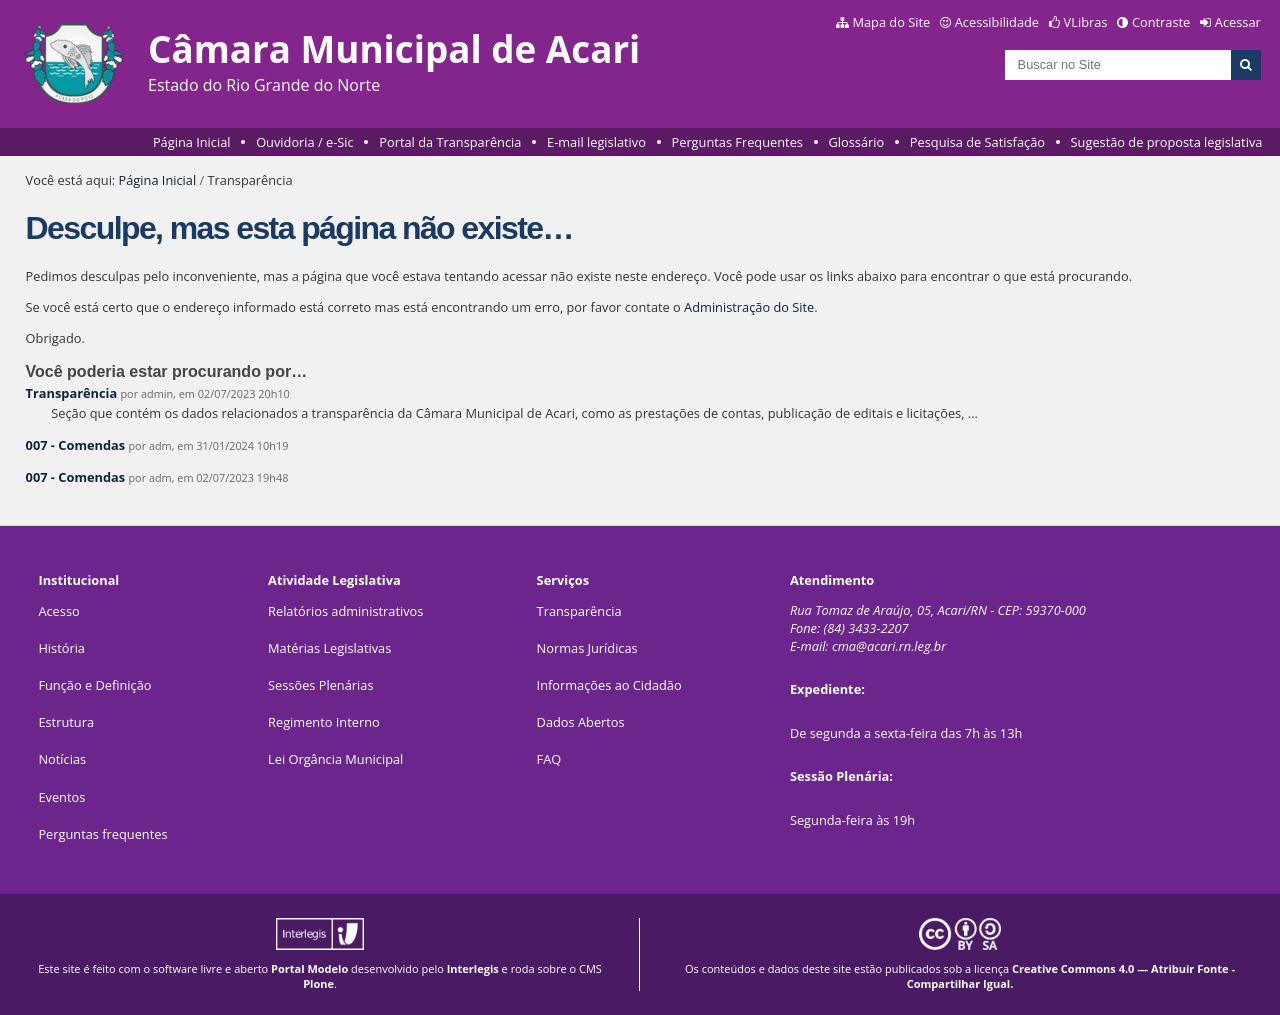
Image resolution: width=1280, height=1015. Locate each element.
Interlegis (473, 968)
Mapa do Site (891, 22)
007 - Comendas (76, 445)
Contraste (1161, 22)
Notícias (62, 759)
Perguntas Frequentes (737, 142)
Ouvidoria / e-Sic (305, 142)
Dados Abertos (581, 722)
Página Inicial (192, 142)
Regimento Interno (324, 722)
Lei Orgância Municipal (335, 759)
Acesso (58, 611)
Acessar (1238, 22)
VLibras (1086, 22)
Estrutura (66, 722)
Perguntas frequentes (102, 834)
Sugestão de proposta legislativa (1167, 142)
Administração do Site (749, 307)
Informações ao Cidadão (609, 685)
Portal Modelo (309, 968)
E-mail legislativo (596, 142)
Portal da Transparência (450, 142)
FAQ (549, 759)
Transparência (72, 393)
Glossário (857, 142)
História (61, 648)
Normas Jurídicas (587, 648)
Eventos (61, 797)
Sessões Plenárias (320, 685)
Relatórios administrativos (345, 611)
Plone (318, 983)
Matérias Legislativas (329, 648)
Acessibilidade (997, 22)
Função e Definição (94, 685)
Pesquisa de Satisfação (977, 142)
